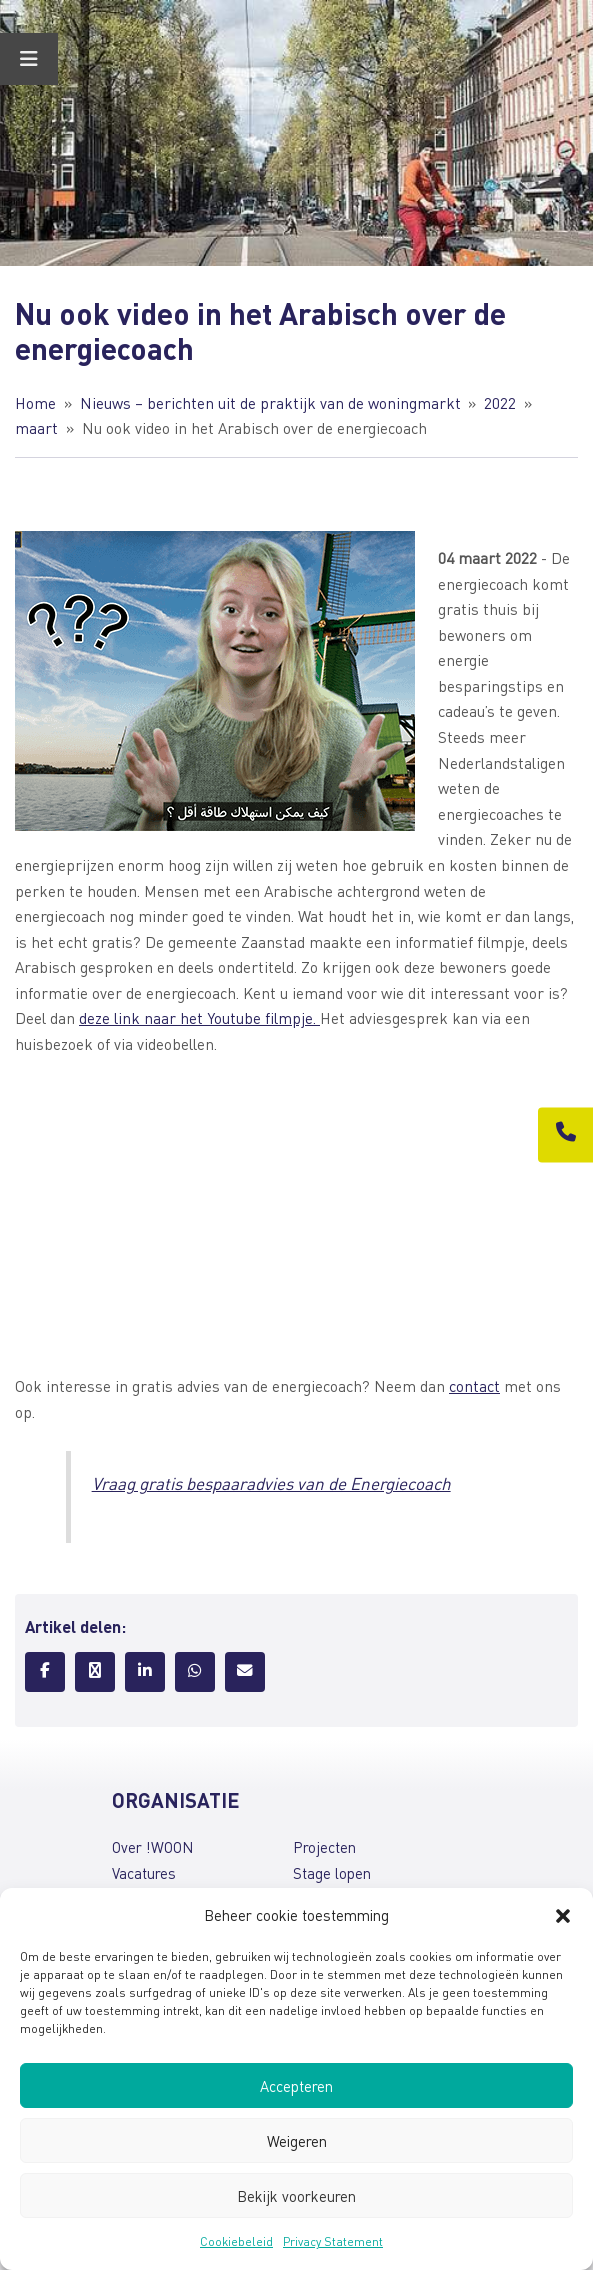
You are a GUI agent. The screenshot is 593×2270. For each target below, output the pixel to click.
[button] (563, 1916)
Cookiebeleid (236, 2241)
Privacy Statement (333, 2241)
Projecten (324, 1847)
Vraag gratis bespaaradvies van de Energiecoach (271, 1483)
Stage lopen (332, 1873)
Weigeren (297, 2141)
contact (474, 1386)
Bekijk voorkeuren (296, 2196)
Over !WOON (152, 1847)
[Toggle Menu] (29, 59)
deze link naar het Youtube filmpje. (199, 1018)
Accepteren (296, 2086)
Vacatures (144, 1873)
